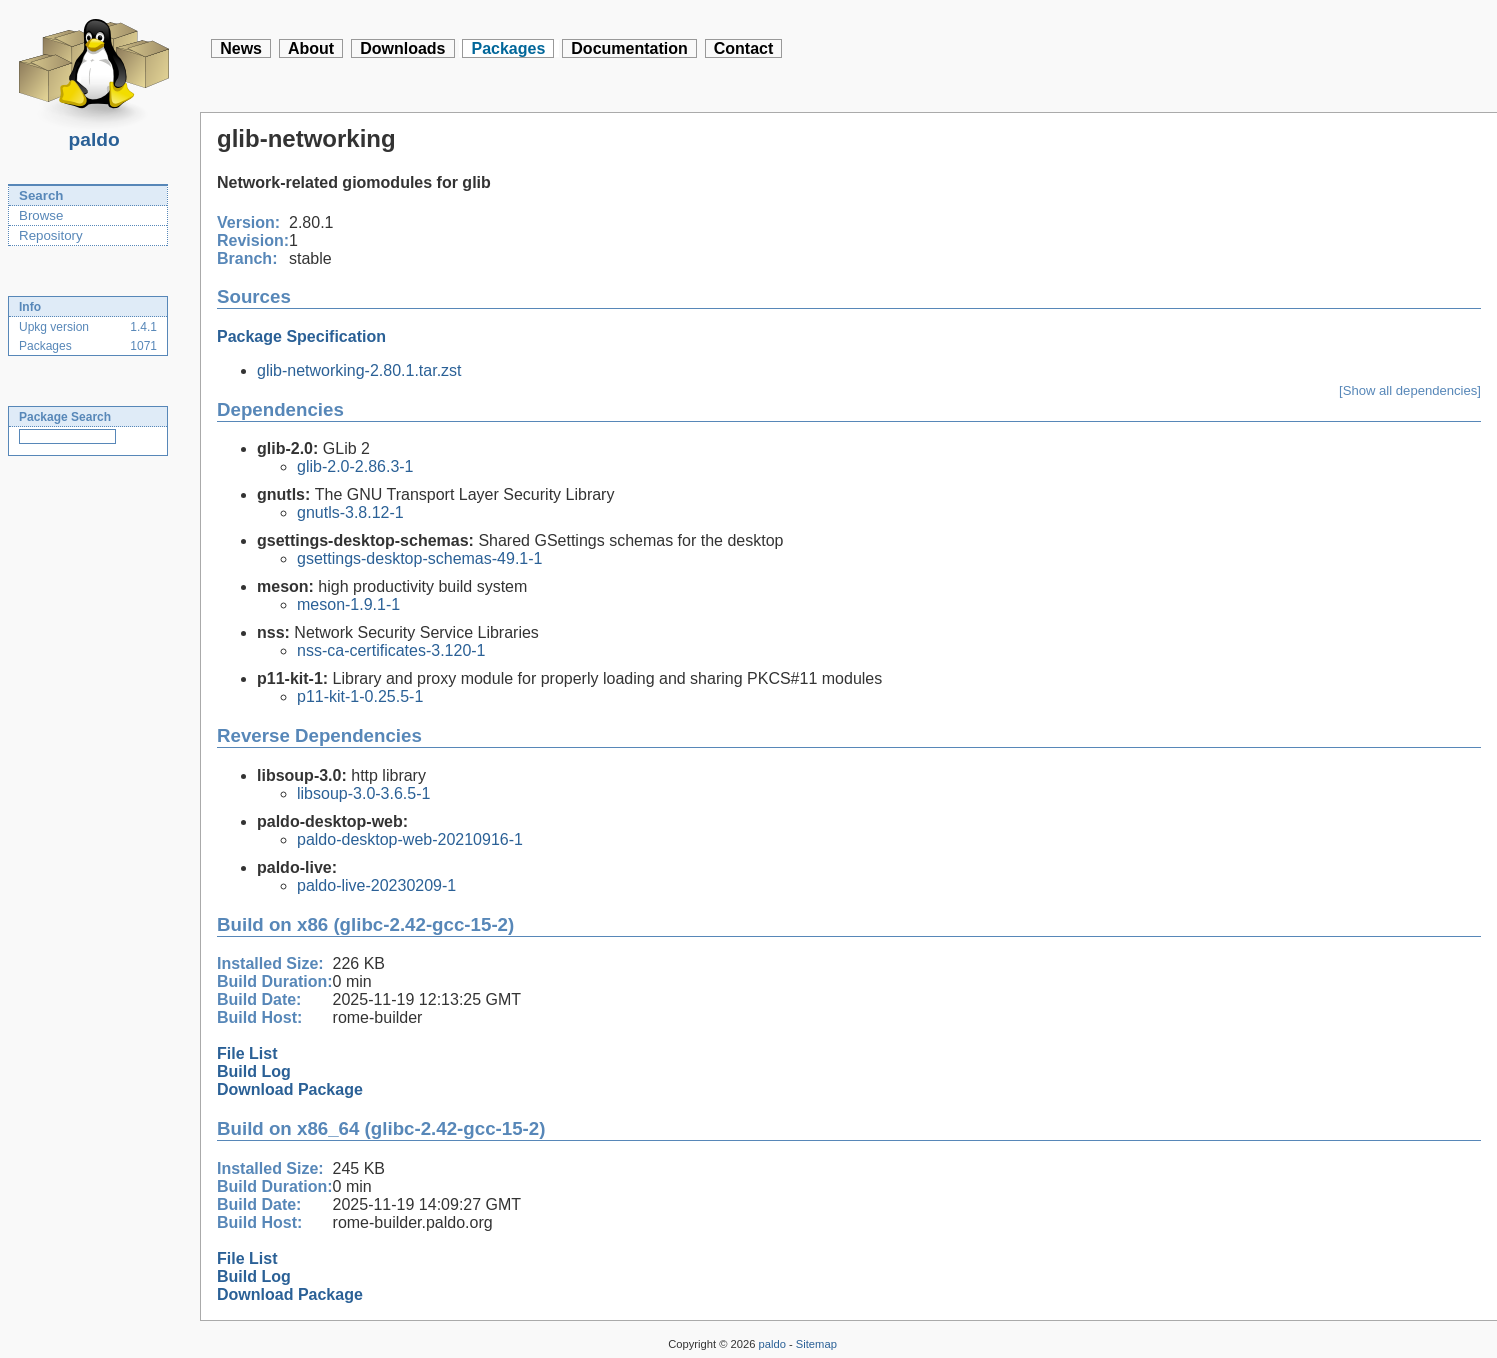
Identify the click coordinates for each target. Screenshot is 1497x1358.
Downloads (402, 48)
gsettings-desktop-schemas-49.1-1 (419, 558)
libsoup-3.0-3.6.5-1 (363, 793)
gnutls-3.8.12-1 (350, 512)
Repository (51, 235)
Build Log (254, 1071)
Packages (508, 48)
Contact (744, 48)
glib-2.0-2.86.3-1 (355, 466)
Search (41, 195)
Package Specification (301, 336)
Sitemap (816, 1344)
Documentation (629, 48)
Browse (41, 215)
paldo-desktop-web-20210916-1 (410, 839)
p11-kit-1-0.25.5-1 (360, 696)
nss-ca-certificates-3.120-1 (391, 650)
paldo (94, 134)
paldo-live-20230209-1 (376, 885)
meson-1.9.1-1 (348, 604)
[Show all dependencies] (1410, 390)
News (241, 48)
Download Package (290, 1089)
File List (247, 1053)
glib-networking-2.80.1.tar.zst (359, 370)
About (311, 48)
